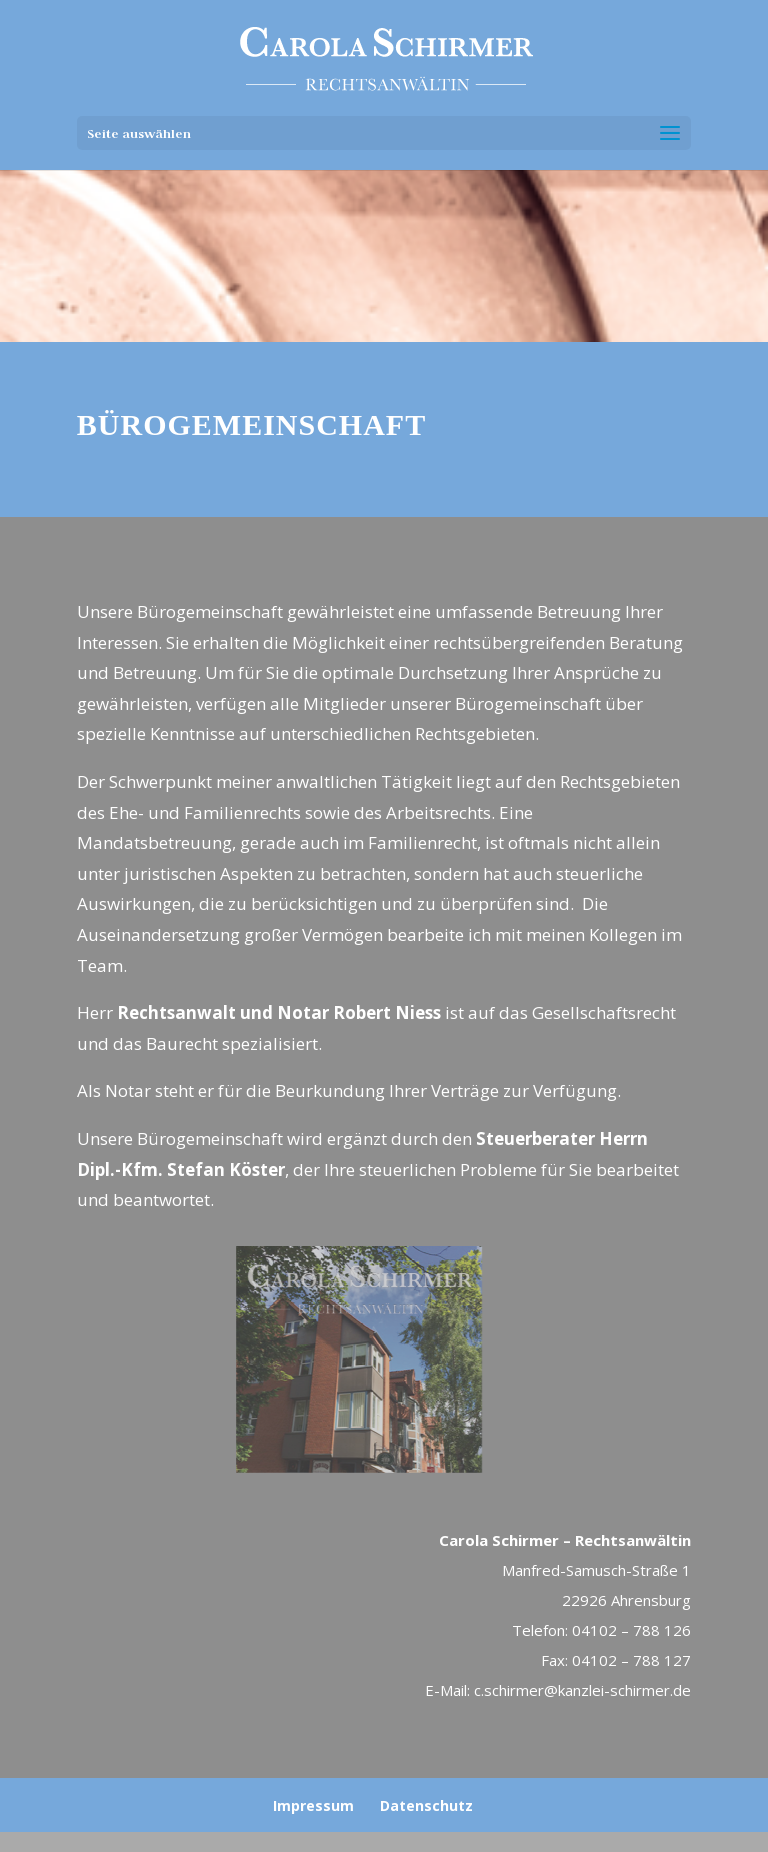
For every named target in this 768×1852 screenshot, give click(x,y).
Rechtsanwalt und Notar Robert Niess (279, 1012)
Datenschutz (426, 1805)
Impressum (313, 1805)
